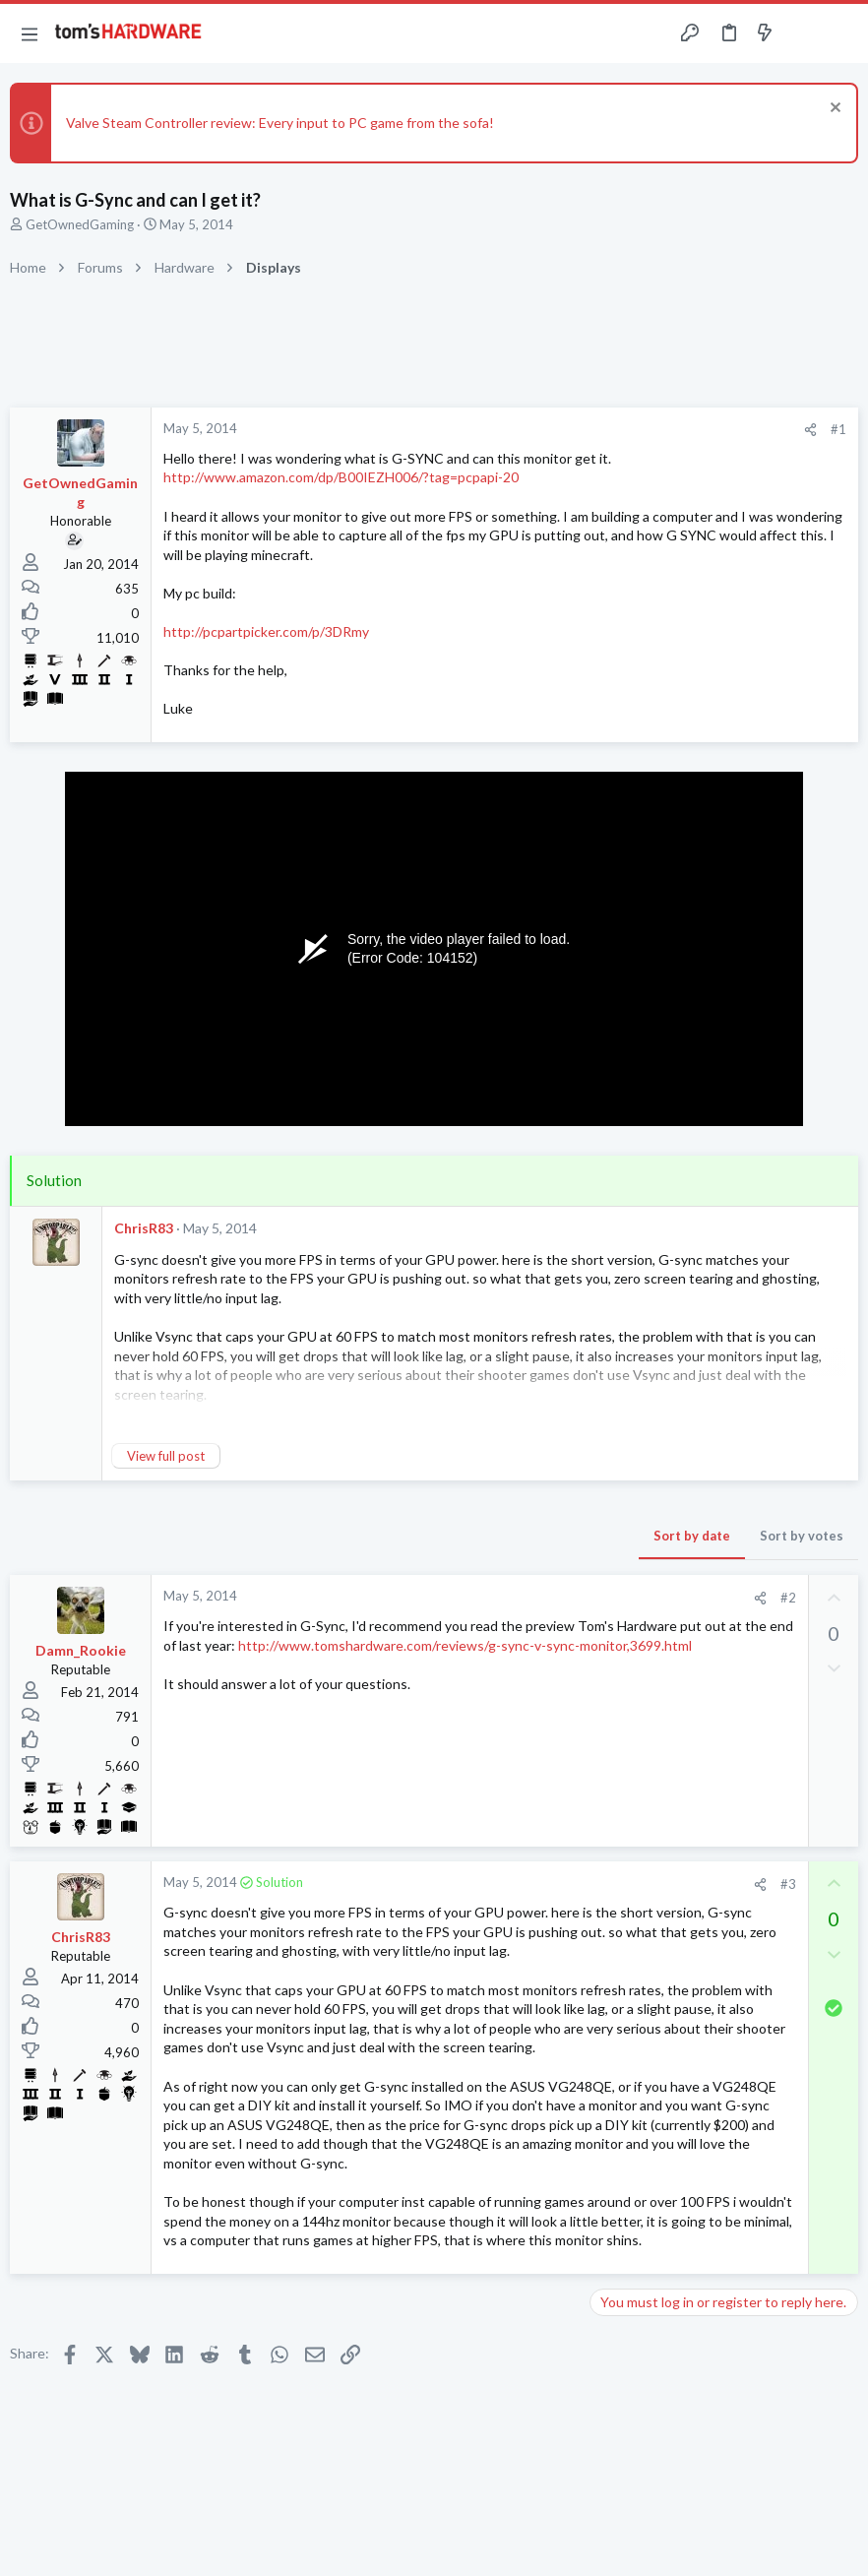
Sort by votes (801, 1535)
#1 (838, 429)
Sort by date (691, 1535)
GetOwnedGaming (80, 224)
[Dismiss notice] (833, 109)
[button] (29, 33)
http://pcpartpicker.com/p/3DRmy (266, 631)
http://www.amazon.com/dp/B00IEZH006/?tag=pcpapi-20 (341, 477)
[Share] (810, 429)
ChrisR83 (143, 1228)
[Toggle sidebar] (803, 33)
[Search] (841, 34)
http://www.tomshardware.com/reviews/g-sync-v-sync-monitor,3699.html (465, 1645)
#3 (788, 1884)
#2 (788, 1597)
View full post (166, 1456)
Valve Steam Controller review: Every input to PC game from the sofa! (280, 122)
